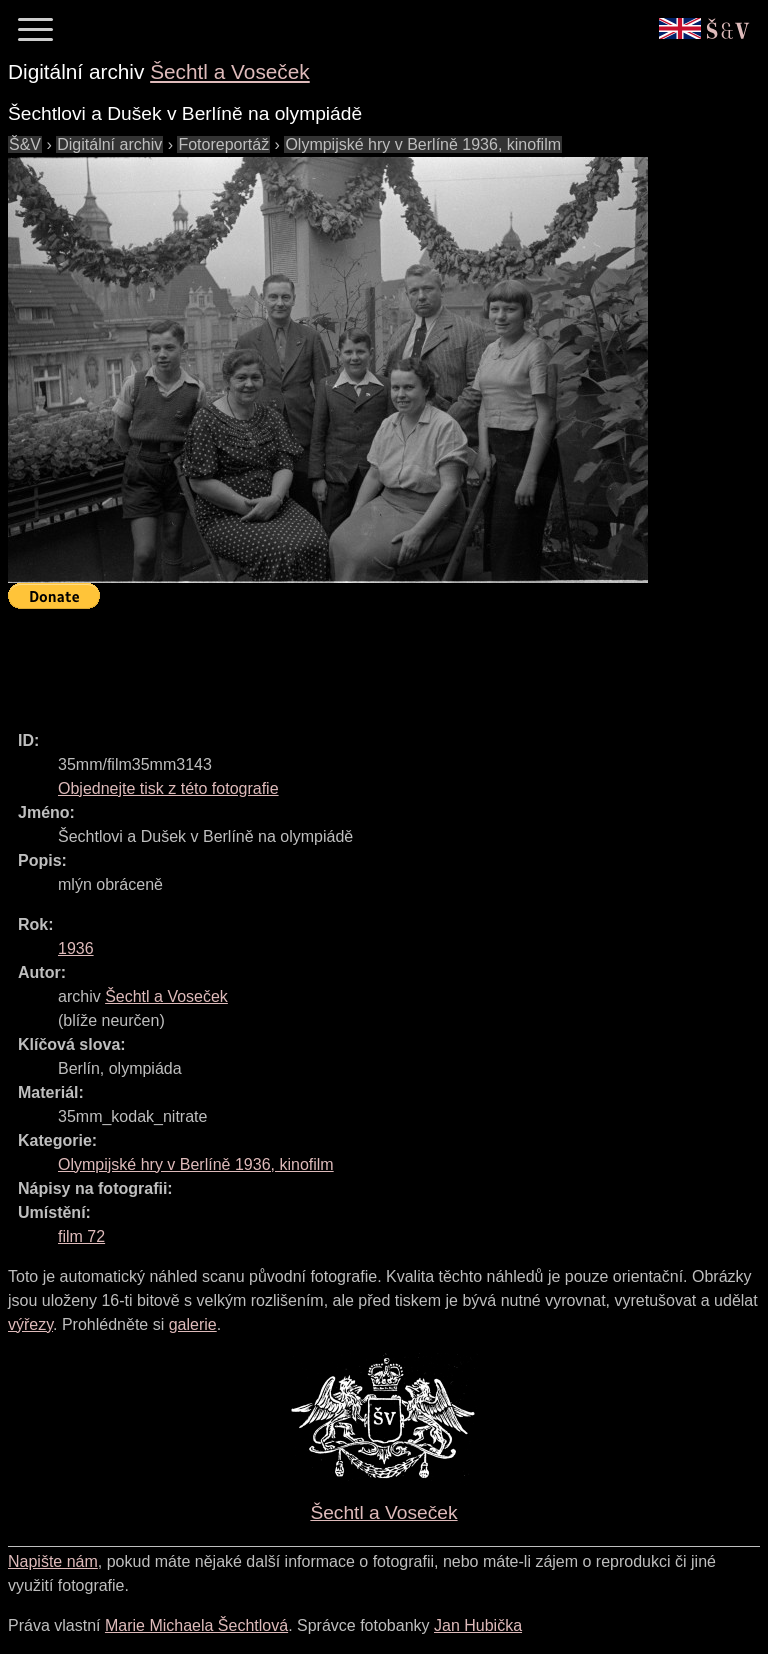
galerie (193, 1324)
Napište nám (53, 1561)
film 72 (81, 1236)
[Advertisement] (372, 661)
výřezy (30, 1324)
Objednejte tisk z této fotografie (168, 788)
